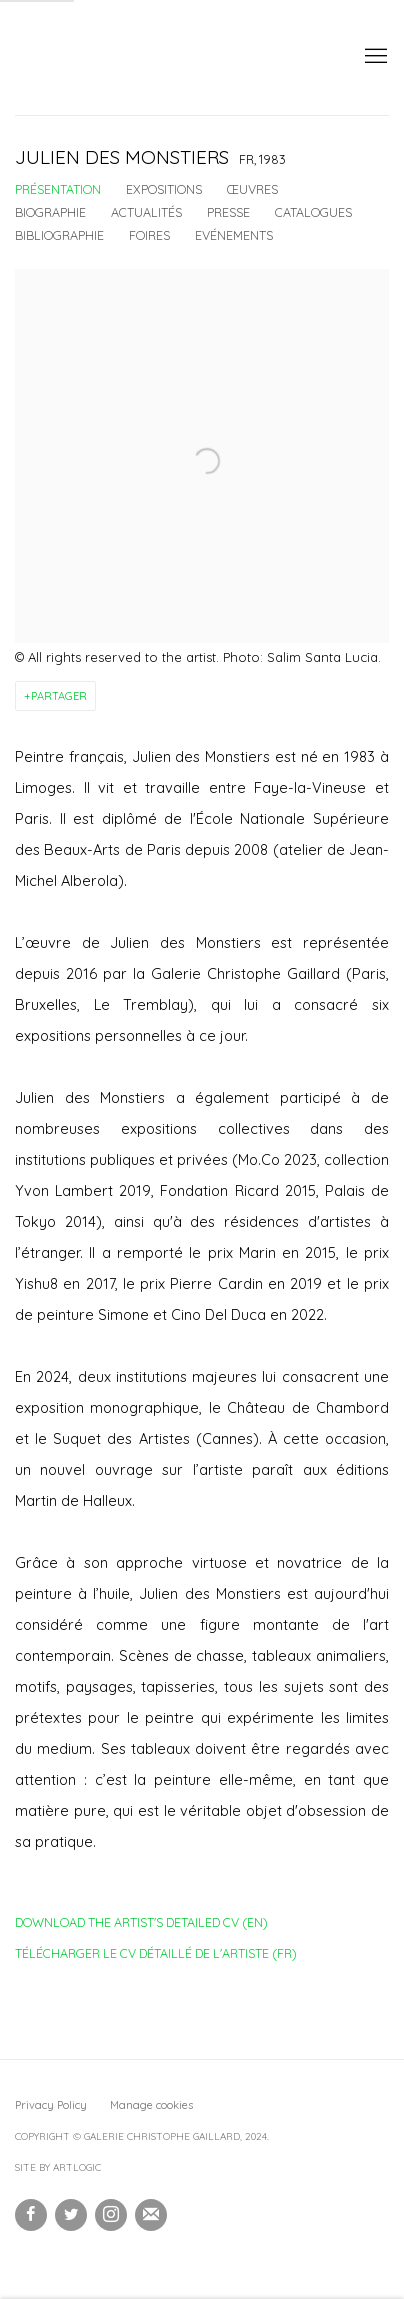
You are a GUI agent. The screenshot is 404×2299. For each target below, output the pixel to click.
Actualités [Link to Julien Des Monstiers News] (146, 212)
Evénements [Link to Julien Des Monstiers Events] (234, 235)
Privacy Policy (51, 2105)
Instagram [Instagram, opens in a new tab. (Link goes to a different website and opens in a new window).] (111, 2215)
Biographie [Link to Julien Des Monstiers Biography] (50, 212)
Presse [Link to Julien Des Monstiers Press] (228, 212)
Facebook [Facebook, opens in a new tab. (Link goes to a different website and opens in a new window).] (31, 2215)
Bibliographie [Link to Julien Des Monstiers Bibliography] (59, 235)
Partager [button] (59, 696)
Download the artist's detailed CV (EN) (141, 1926)
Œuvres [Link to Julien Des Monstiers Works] (252, 189)
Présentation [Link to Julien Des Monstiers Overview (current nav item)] (58, 189)
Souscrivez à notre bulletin (151, 2215)
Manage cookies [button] (151, 2105)
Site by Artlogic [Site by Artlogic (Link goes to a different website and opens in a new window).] (58, 2167)
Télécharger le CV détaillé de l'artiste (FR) (156, 1957)
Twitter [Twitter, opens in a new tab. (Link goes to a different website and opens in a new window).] (71, 2215)
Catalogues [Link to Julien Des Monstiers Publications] (313, 212)
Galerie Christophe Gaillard (165, 57)
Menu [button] (374, 57)
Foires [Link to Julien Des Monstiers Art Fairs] (149, 235)
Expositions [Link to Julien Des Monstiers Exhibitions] (164, 189)
